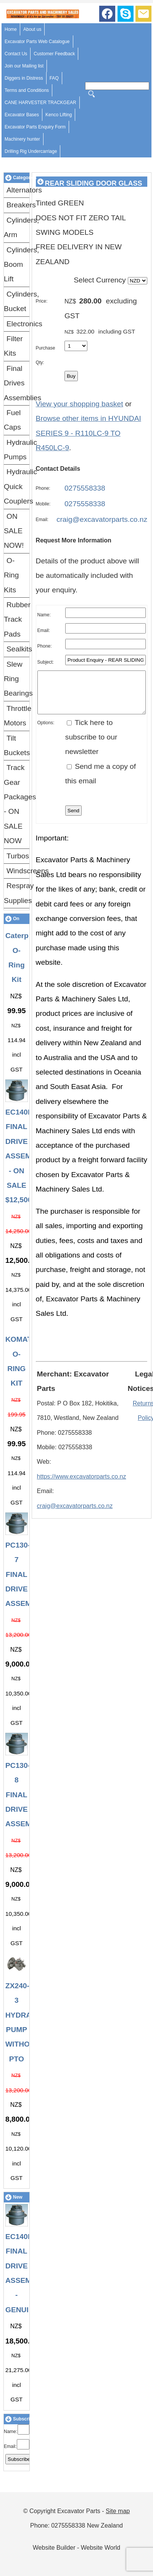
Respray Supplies (16, 893)
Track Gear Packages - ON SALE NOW (16, 804)
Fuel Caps (12, 420)
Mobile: (43, 504)
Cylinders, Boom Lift (16, 264)
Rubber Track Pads (16, 619)
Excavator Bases (22, 114)
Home (11, 29)
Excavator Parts (78, 2511)
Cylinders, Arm (16, 227)
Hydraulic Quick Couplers (16, 486)
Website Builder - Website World (76, 2547)
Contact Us (16, 53)
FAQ (54, 78)
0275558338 (84, 488)
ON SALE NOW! (14, 531)
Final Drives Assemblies (16, 383)
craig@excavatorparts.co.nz (101, 519)
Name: (10, 2431)
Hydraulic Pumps (16, 449)
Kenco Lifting (58, 114)
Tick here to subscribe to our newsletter (91, 745)
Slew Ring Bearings (16, 679)
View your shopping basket (79, 404)
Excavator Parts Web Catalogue (37, 41)
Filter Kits (13, 346)
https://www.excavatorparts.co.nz (81, 1484)
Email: (10, 2446)
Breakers (17, 205)
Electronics (17, 324)
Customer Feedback (54, 53)
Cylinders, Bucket (16, 301)
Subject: (45, 662)
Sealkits (17, 649)
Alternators (17, 190)
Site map (118, 2511)
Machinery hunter (22, 139)
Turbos (17, 856)
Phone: (43, 488)
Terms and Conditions (27, 90)
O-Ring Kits (11, 575)
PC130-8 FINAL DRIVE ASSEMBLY (25, 1794)
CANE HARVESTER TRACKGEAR (40, 102)
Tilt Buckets (16, 745)
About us (32, 29)
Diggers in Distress (24, 78)
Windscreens (17, 871)
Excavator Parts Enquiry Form (35, 127)
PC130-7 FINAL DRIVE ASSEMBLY (25, 1574)
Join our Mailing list (24, 66)
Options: (46, 730)
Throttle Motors (16, 715)
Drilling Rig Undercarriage (31, 151)
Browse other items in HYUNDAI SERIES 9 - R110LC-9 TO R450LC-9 (88, 433)
